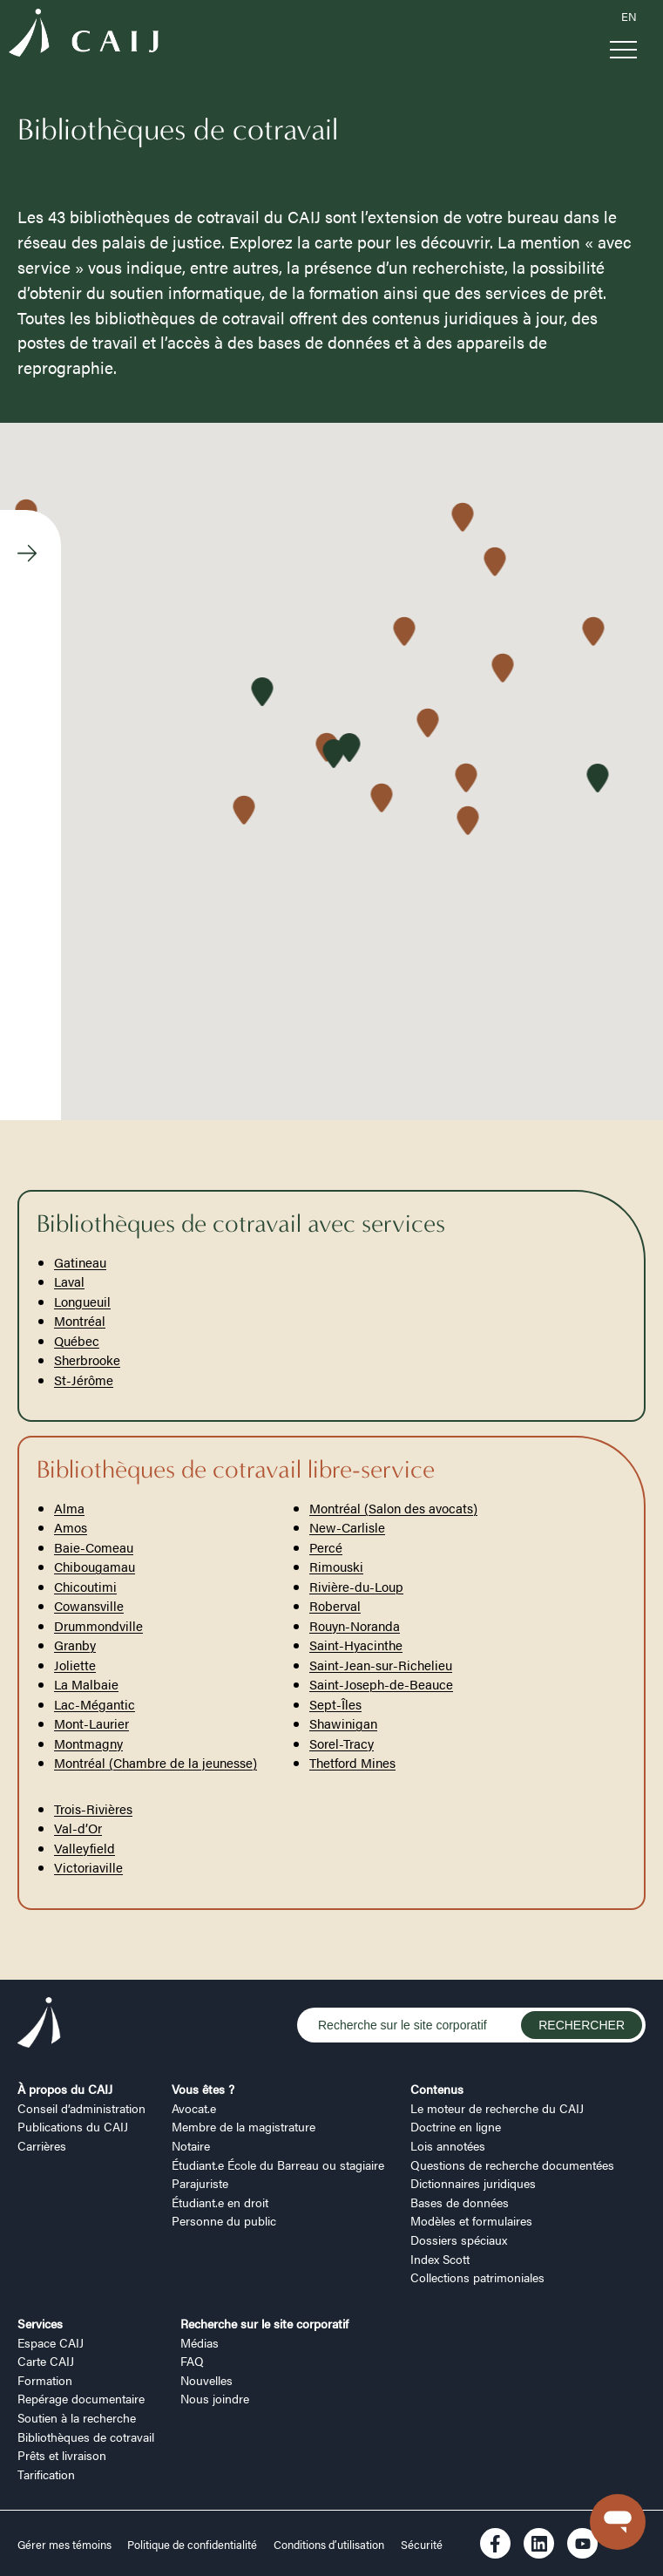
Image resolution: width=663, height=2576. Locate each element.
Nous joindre (214, 2398)
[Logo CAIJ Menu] (84, 35)
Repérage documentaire (81, 2398)
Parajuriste (200, 2183)
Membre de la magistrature (243, 2126)
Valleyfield (84, 1848)
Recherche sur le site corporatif (264, 2323)
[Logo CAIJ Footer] (39, 2025)
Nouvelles (206, 2380)
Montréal (79, 1320)
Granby (75, 1644)
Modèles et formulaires (471, 2220)
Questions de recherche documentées (512, 2164)
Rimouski (336, 1566)
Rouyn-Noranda (354, 1625)
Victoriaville (88, 1867)
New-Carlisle (347, 1527)
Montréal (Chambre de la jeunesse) (155, 1762)
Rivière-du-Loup (356, 1586)
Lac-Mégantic (94, 1704)
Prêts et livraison (61, 2455)
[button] (467, 821)
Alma (69, 1508)
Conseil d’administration (81, 2108)
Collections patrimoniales (477, 2277)
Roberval (335, 1605)
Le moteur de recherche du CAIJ (497, 2108)
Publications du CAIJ (72, 2126)
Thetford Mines (352, 1762)
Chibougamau (94, 1566)
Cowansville (89, 1605)
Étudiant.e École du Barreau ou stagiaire (278, 2164)
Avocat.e (194, 2108)
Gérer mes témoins (65, 2544)
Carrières (41, 2145)
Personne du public (224, 2220)
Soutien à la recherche (76, 2417)
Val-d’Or (78, 1827)
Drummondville (98, 1625)
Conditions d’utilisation (329, 2544)
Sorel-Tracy (341, 1743)
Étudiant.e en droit (220, 2202)
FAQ (192, 2360)
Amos (70, 1527)
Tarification (46, 2474)
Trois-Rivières (93, 1808)
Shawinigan (343, 1723)
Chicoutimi (85, 1586)
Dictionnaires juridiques (473, 2183)
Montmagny (88, 1743)
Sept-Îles (335, 1704)
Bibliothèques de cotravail (85, 2436)
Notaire (191, 2145)
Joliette (75, 1664)
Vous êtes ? (203, 2088)
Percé (325, 1547)
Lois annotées (447, 2145)
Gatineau (80, 1262)
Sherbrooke (87, 1359)
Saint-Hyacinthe (356, 1644)
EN (629, 16)
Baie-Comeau (93, 1547)
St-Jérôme (83, 1379)
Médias (199, 2342)
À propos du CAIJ (64, 2088)
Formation (44, 2380)
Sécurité (422, 2544)
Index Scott (440, 2258)
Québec (76, 1340)
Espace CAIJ (50, 2342)
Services (40, 2323)
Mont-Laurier (91, 1723)
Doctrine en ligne (455, 2126)
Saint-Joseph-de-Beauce (381, 1684)
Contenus (436, 2088)
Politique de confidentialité (192, 2544)
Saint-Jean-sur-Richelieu (380, 1664)
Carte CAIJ (45, 2360)
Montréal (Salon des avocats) (393, 1508)
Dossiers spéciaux (458, 2239)
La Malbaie (86, 1684)
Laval (69, 1281)
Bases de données (459, 2202)
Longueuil (82, 1301)
